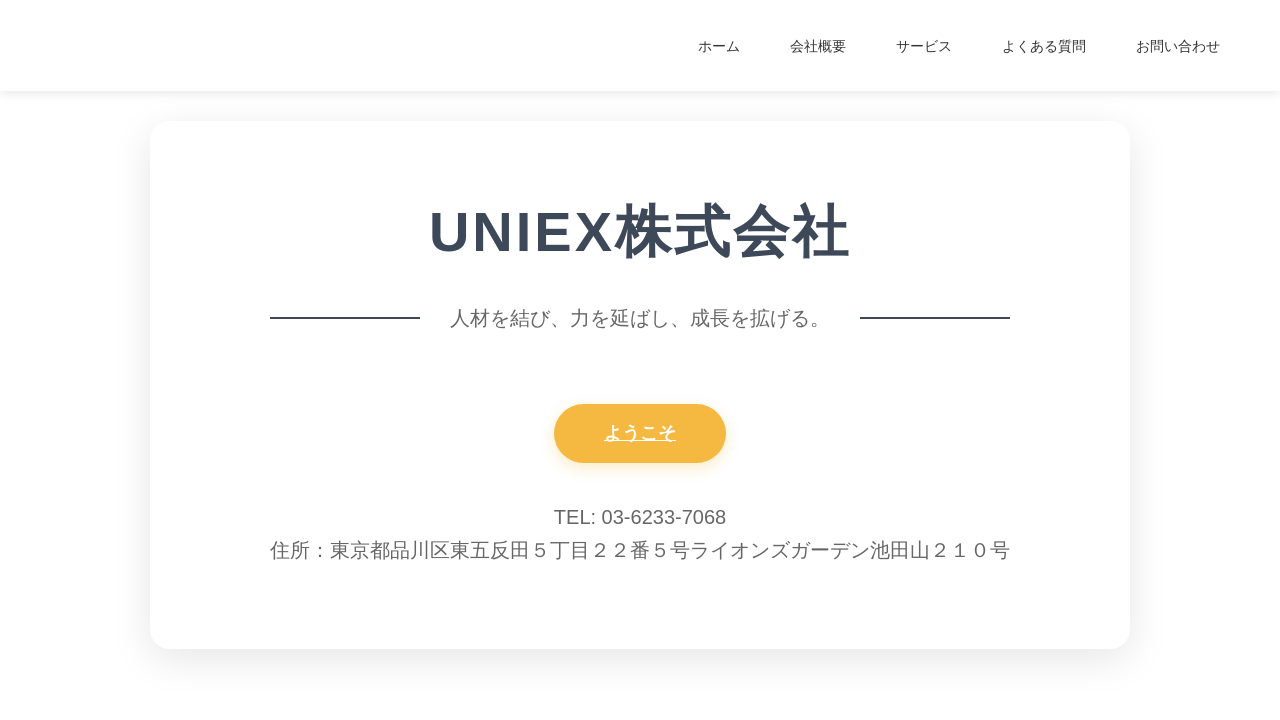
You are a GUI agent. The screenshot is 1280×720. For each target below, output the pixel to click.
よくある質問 (1044, 46)
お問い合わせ (1178, 46)
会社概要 (818, 46)
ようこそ (640, 433)
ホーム (719, 46)
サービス (924, 46)
